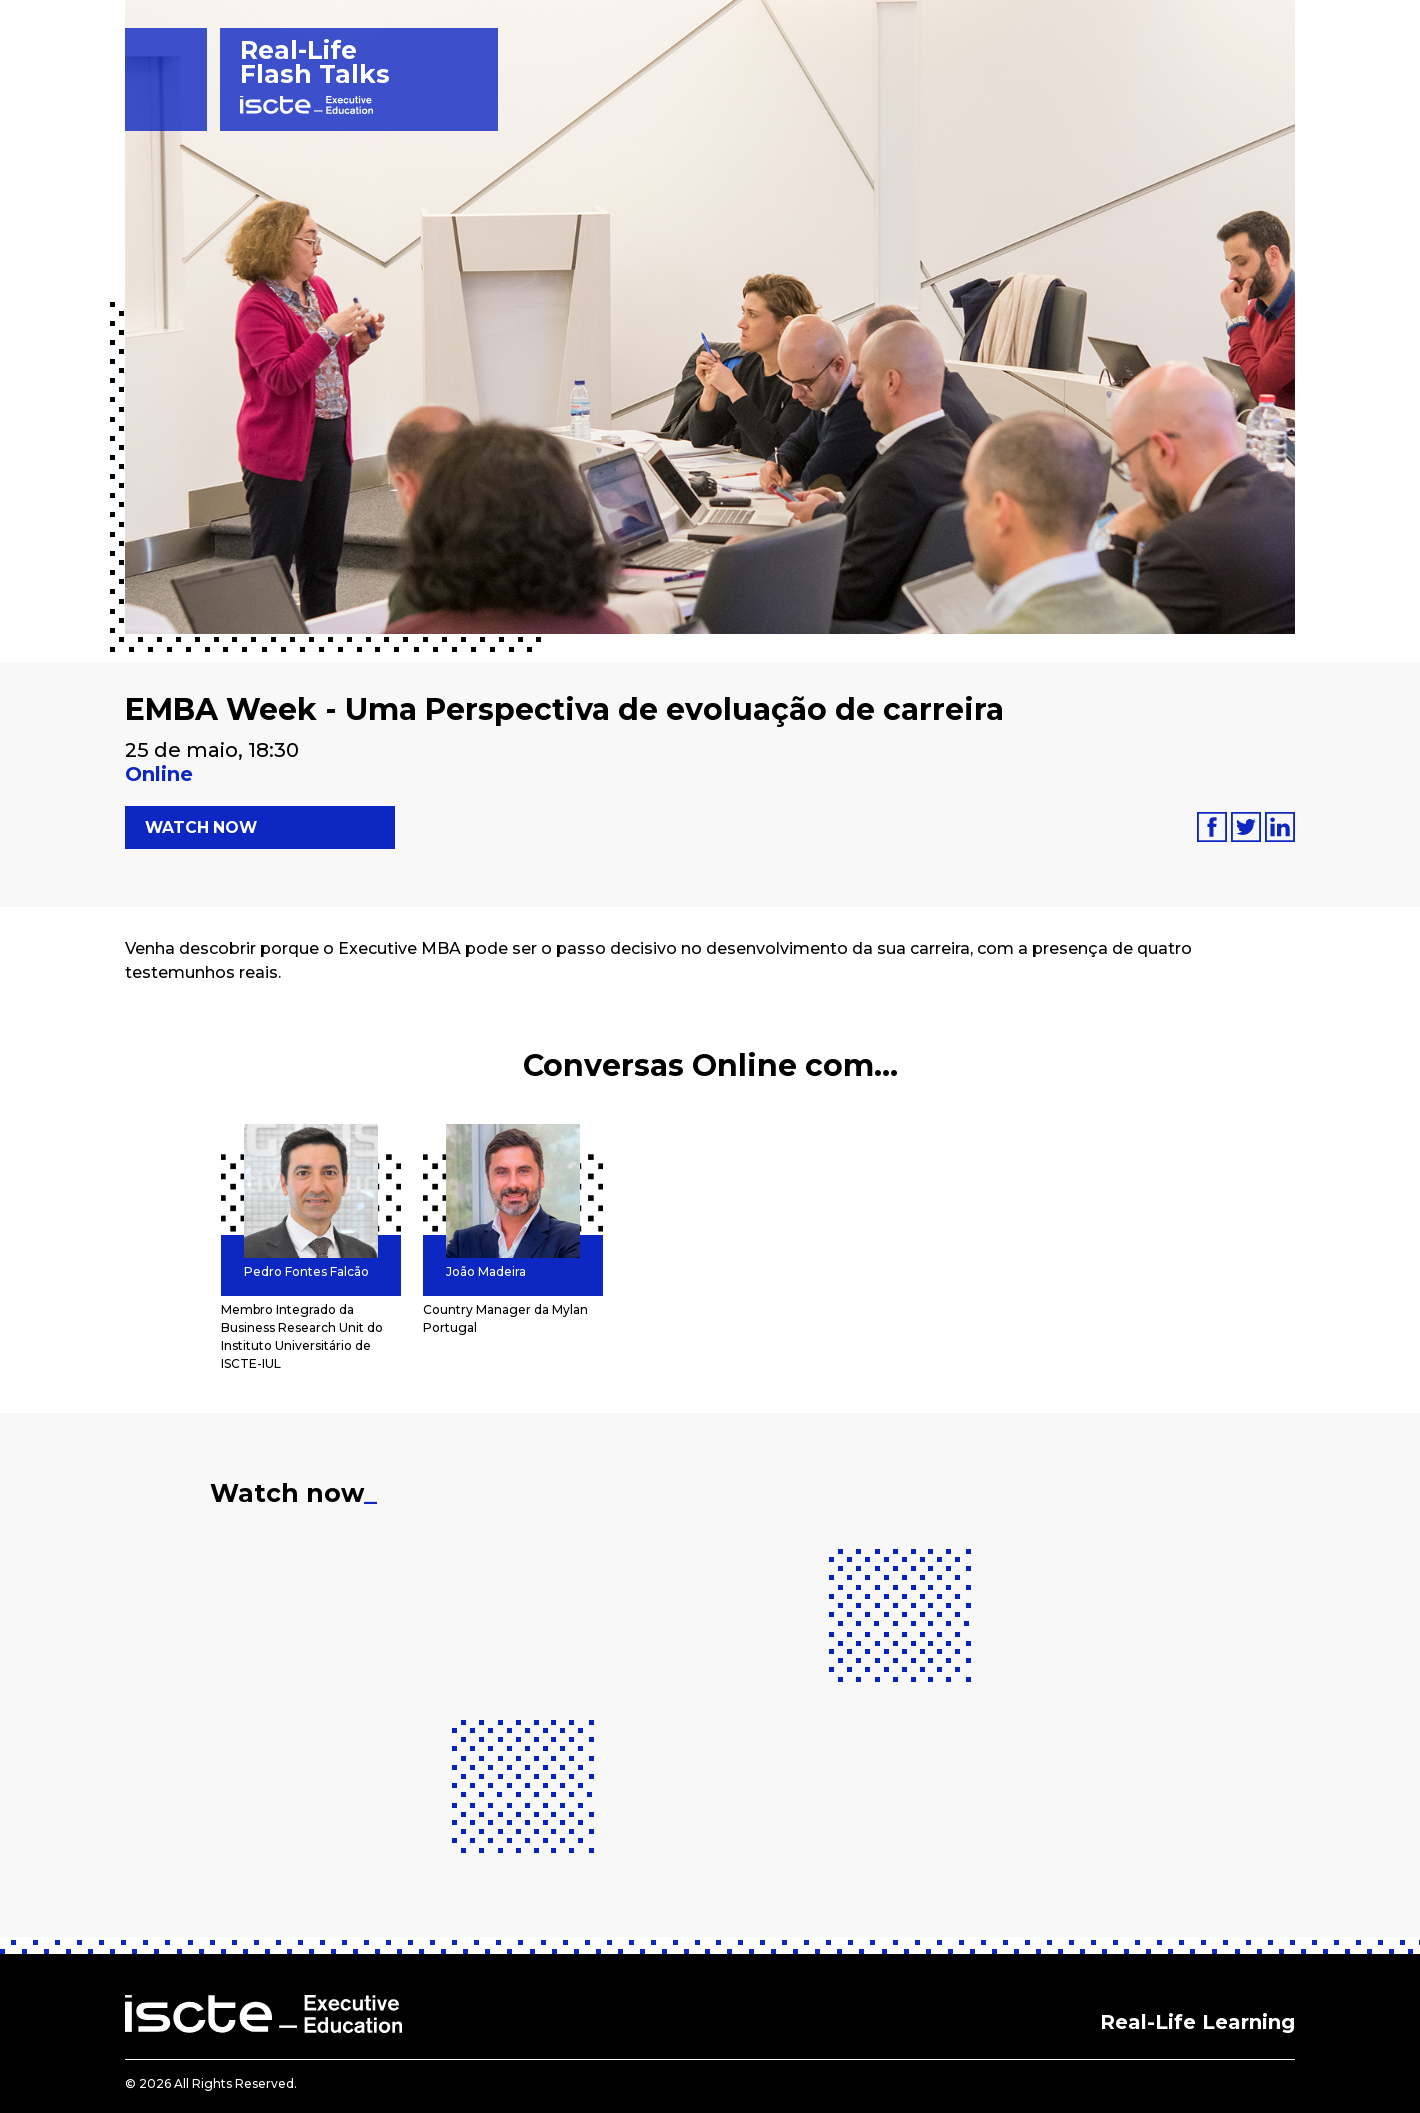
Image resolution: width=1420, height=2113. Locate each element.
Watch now (202, 827)
